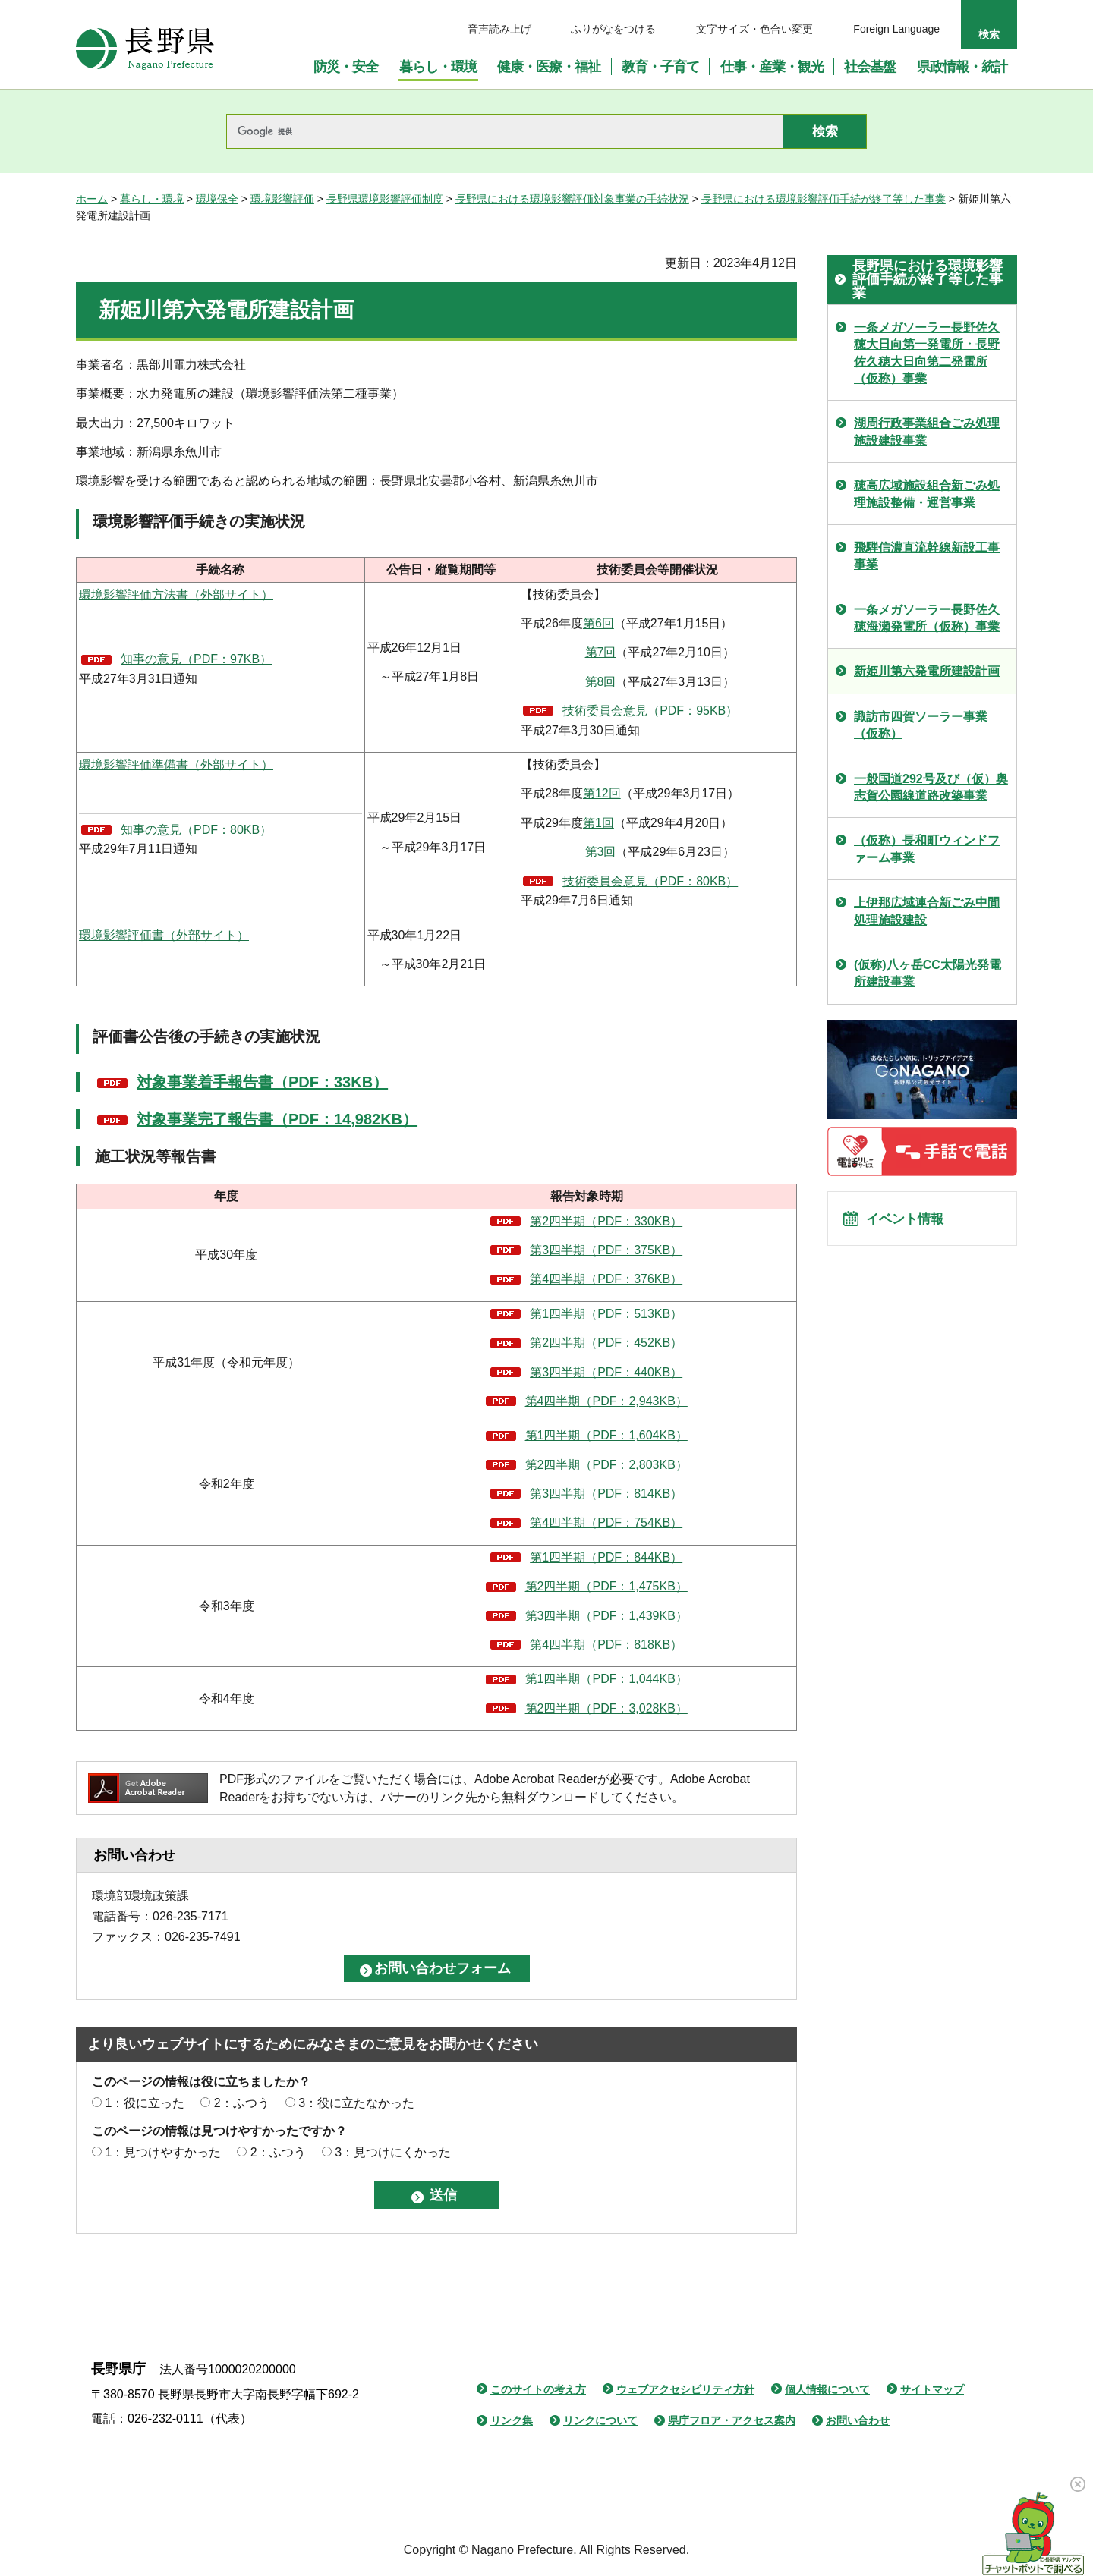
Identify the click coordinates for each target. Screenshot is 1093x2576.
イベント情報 (911, 1223)
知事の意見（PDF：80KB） (196, 829)
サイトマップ (932, 2389)
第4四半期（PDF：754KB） (606, 1522)
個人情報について (827, 2389)
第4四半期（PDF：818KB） (606, 1644)
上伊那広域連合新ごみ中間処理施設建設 (927, 911)
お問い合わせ (858, 2420)
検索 (989, 34)
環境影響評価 (282, 199)
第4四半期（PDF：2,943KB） (606, 1401)
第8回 (600, 681)
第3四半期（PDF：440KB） (606, 1372)
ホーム (92, 199)
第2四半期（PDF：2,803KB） (606, 1464)
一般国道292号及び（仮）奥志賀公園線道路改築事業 (931, 787)
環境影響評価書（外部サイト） (164, 935)
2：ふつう (241, 2102)
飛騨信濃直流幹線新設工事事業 (927, 556)
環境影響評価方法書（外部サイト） (176, 594)
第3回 (600, 851)
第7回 (600, 652)
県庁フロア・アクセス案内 (731, 2420)
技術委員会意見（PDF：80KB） (650, 881)
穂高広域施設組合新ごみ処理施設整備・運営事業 (927, 493)
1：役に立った (144, 2102)
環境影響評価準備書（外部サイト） (176, 764)
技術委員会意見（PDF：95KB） (650, 710)
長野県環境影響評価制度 (384, 199)
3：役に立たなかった (356, 2102)
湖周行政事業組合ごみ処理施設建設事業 (927, 431)
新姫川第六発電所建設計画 (927, 671)
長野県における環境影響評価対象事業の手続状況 (572, 199)
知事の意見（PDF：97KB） (196, 659)
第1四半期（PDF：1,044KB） (606, 1678)
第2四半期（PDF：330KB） (606, 1221)
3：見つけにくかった (393, 2152)
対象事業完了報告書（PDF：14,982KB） (277, 1119)
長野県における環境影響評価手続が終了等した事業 (823, 199)
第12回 (602, 793)
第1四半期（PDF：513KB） (606, 1313)
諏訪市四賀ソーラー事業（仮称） (920, 725)
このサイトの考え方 (538, 2389)
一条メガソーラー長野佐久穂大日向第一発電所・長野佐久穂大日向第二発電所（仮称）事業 (927, 353)
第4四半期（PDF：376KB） (606, 1278)
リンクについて (600, 2420)
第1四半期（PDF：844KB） (606, 1557)
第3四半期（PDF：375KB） (606, 1250)
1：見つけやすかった (163, 2152)
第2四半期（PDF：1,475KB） (606, 1586)
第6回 (598, 623)
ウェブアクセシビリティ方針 (685, 2389)
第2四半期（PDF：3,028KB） (606, 1708)
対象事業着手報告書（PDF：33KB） (262, 1082)
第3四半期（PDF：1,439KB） (606, 1615)
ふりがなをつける (613, 29)
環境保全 (217, 199)
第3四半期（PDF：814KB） (606, 1493)
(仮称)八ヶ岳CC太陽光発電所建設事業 (927, 973)
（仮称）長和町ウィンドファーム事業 (927, 848)
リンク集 (511, 2420)
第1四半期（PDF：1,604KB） (606, 1435)
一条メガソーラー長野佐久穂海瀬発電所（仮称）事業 (927, 618)
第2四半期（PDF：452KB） (606, 1342)
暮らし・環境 (152, 199)
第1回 (598, 822)
